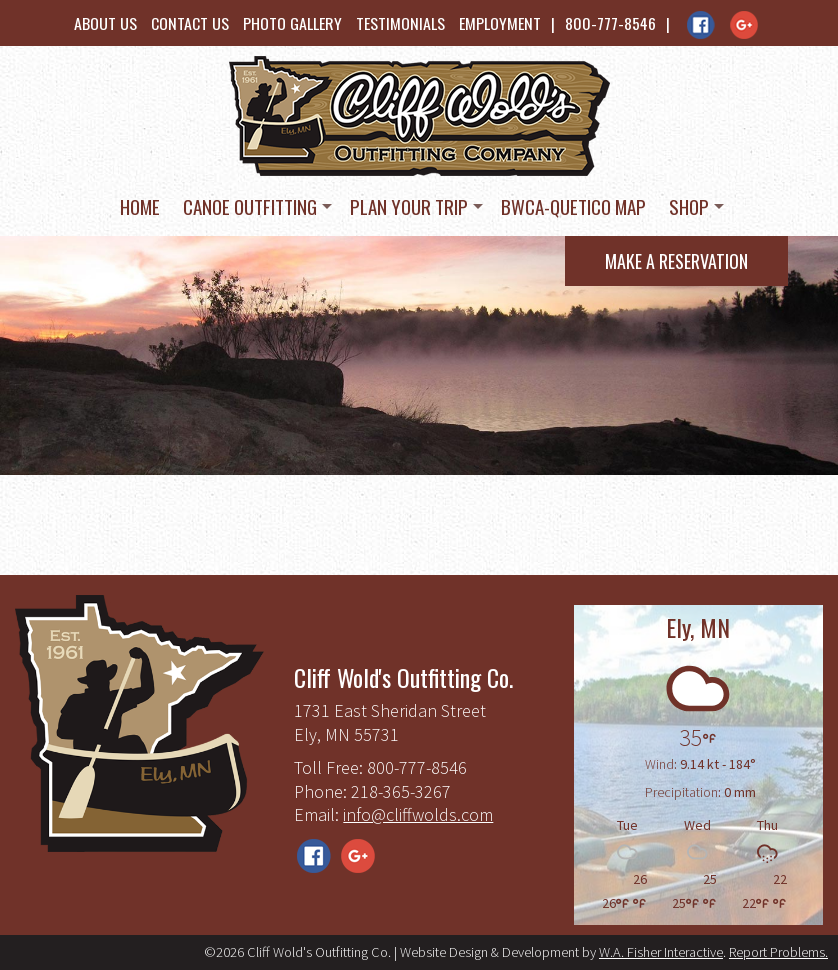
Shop (689, 206)
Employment (500, 23)
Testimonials (400, 23)
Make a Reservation (676, 261)
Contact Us (190, 23)
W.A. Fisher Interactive (661, 952)
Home (140, 206)
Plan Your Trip (409, 206)
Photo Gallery (292, 23)
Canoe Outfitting (250, 206)
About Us (105, 23)
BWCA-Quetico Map (573, 206)
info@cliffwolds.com (418, 814)
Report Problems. (778, 952)
